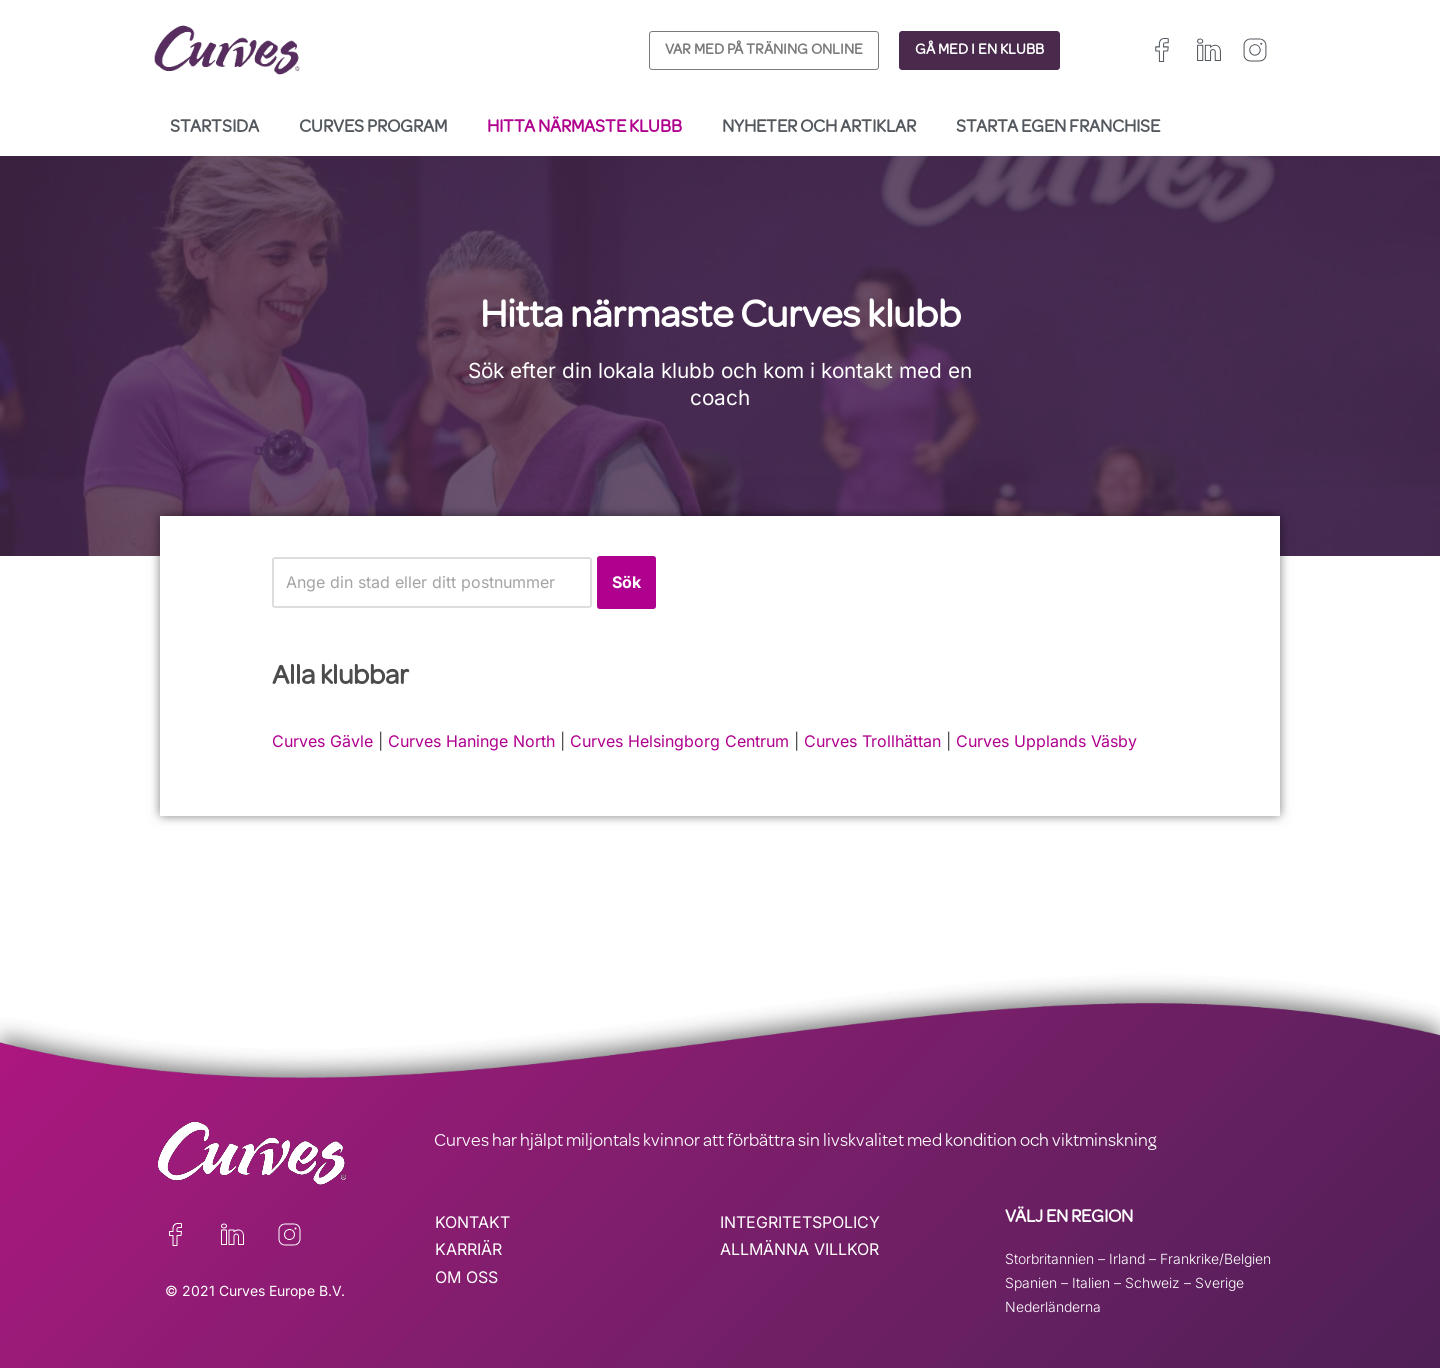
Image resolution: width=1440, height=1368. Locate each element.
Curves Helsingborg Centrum (679, 741)
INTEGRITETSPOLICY (800, 1222)
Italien (1091, 1282)
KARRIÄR (468, 1249)
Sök (626, 582)
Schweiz (1152, 1282)
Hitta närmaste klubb (584, 128)
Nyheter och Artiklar (819, 128)
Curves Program (373, 128)
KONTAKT (472, 1222)
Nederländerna (1053, 1306)
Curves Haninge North (471, 741)
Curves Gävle (322, 741)
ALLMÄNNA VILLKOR (799, 1249)
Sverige (1219, 1282)
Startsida (214, 128)
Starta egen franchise (1058, 128)
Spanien (1031, 1282)
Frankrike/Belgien (1215, 1258)
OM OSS (466, 1277)
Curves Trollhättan (872, 741)
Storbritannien (1049, 1258)
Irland (1127, 1258)
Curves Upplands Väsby (1046, 741)
